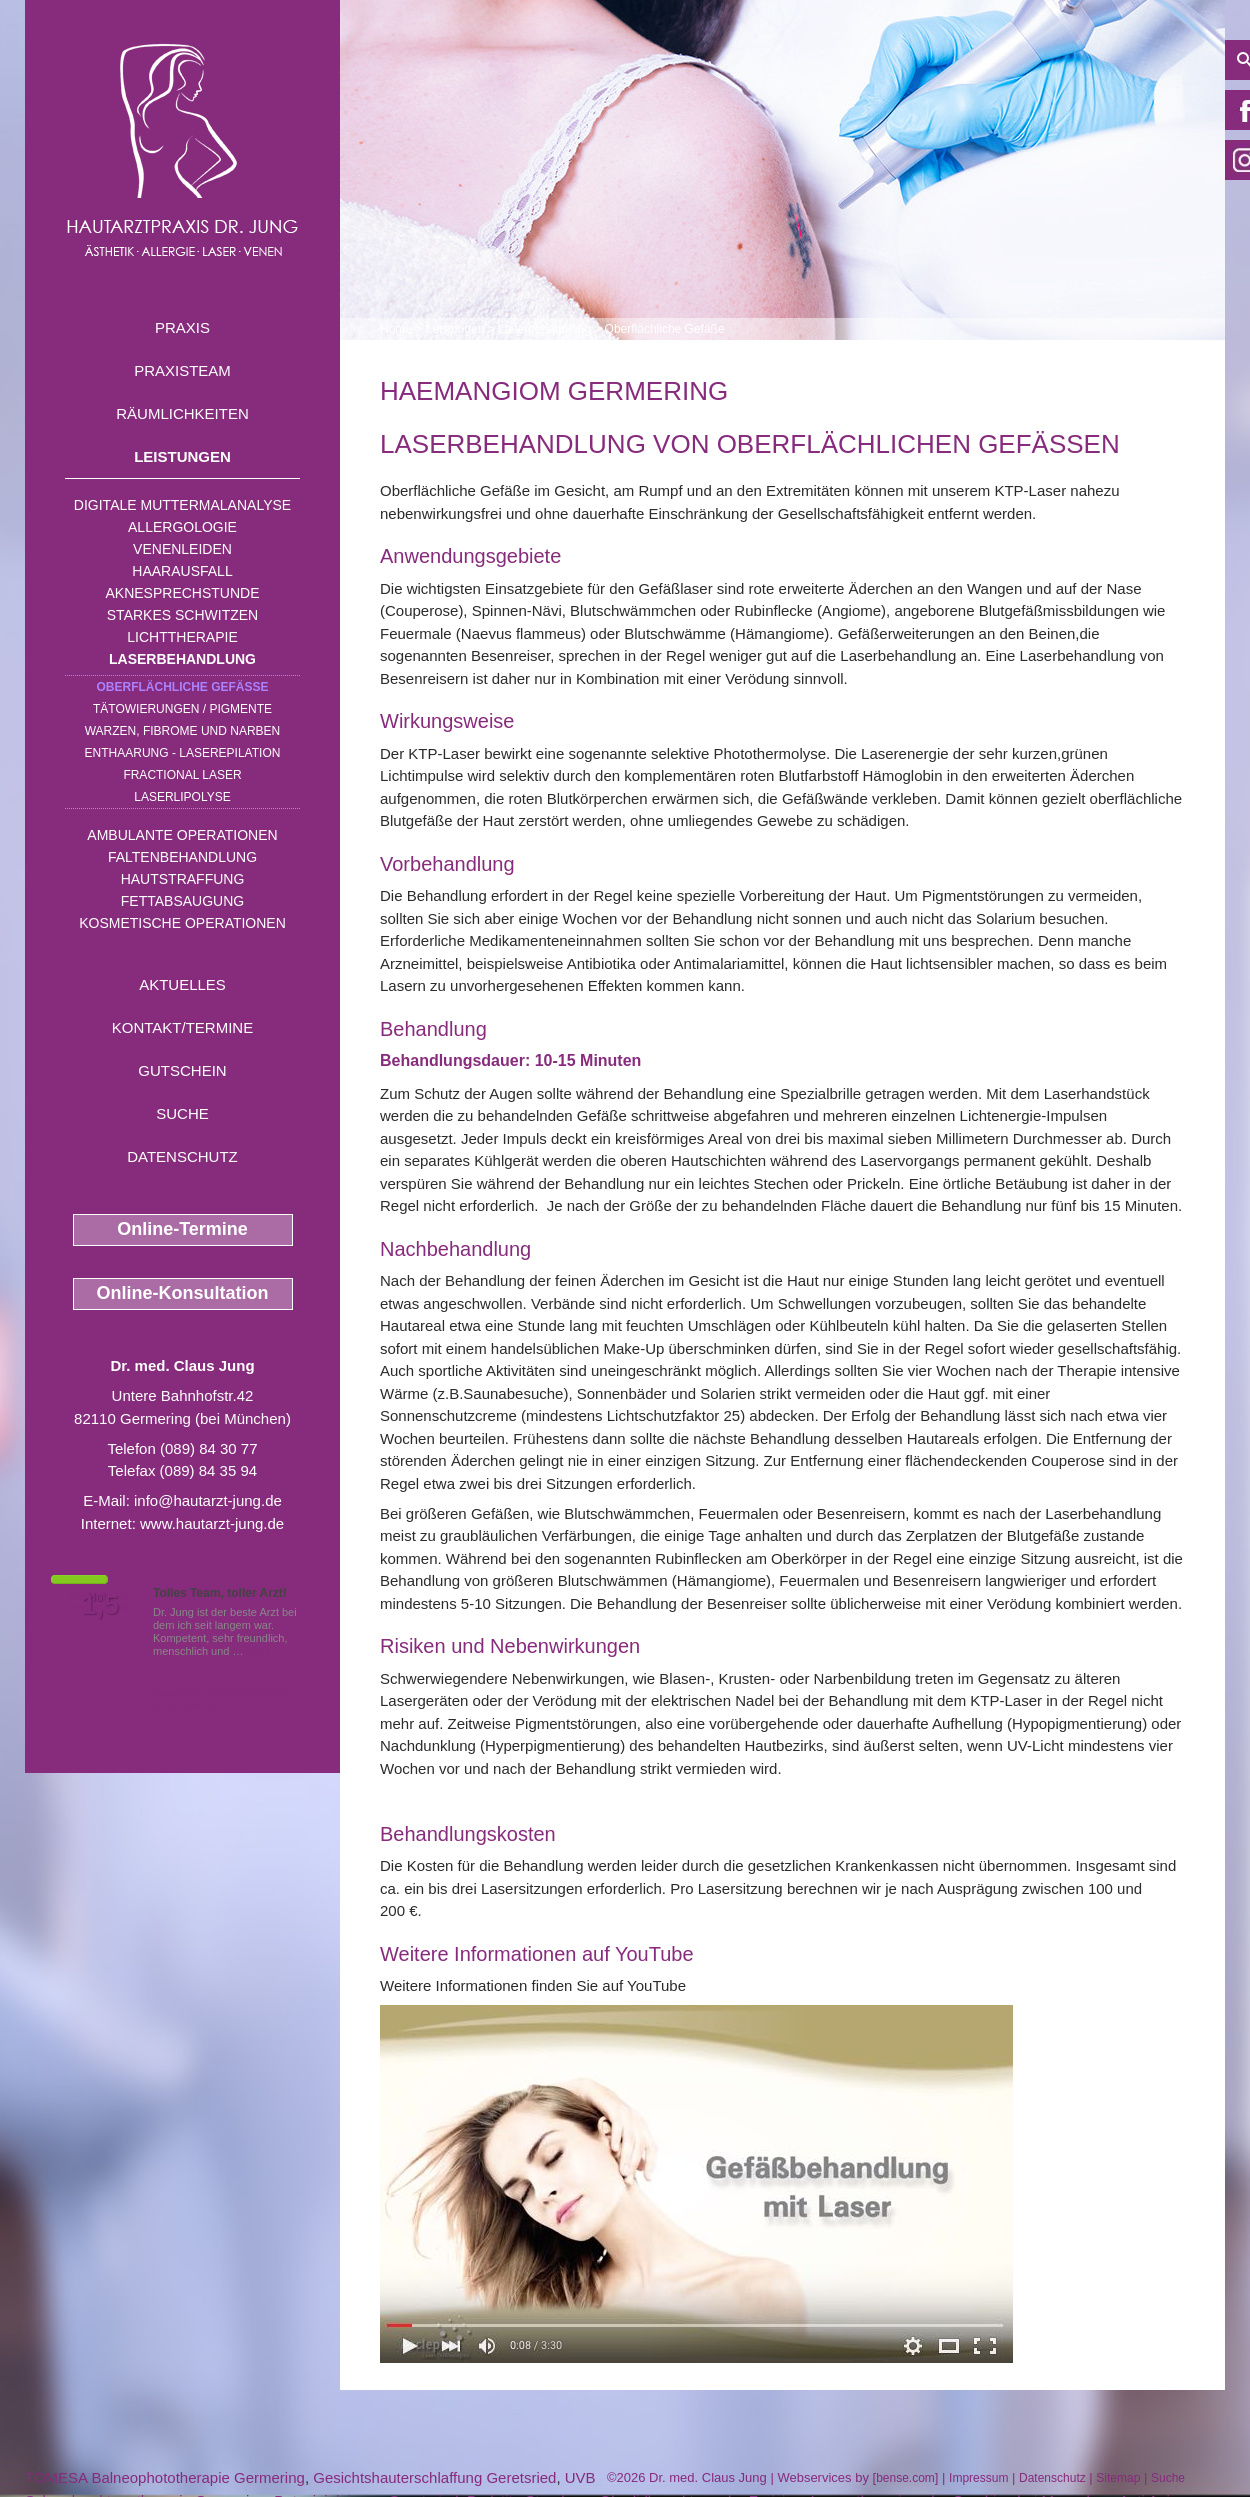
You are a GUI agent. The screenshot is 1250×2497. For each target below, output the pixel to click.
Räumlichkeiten (182, 413)
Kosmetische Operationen (182, 923)
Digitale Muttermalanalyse (182, 505)
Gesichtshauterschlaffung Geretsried (434, 2477)
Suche (182, 1113)
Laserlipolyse (182, 797)
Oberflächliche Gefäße (182, 687)
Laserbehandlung (182, 659)
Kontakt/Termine (182, 1027)
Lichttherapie (182, 637)
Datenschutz (182, 1156)
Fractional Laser (182, 775)
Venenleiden (182, 549)
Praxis (182, 327)
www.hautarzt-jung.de (212, 1523)
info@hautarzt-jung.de (208, 1500)
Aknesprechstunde (182, 593)
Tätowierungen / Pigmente (182, 709)
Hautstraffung (183, 879)
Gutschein (182, 1070)
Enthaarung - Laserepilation (183, 753)
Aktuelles (182, 984)
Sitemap (1118, 2478)
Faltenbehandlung (182, 857)
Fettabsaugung (182, 901)
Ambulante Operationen (182, 835)
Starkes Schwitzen (182, 615)
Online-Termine (182, 1229)
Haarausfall (182, 571)
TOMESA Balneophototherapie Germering (165, 2477)
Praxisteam (182, 370)
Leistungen (182, 456)
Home (396, 329)
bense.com (905, 2478)
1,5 (100, 1605)
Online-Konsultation (183, 1293)
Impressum (978, 2478)
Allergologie (182, 527)
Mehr (259, 1651)
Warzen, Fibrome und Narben (183, 731)
